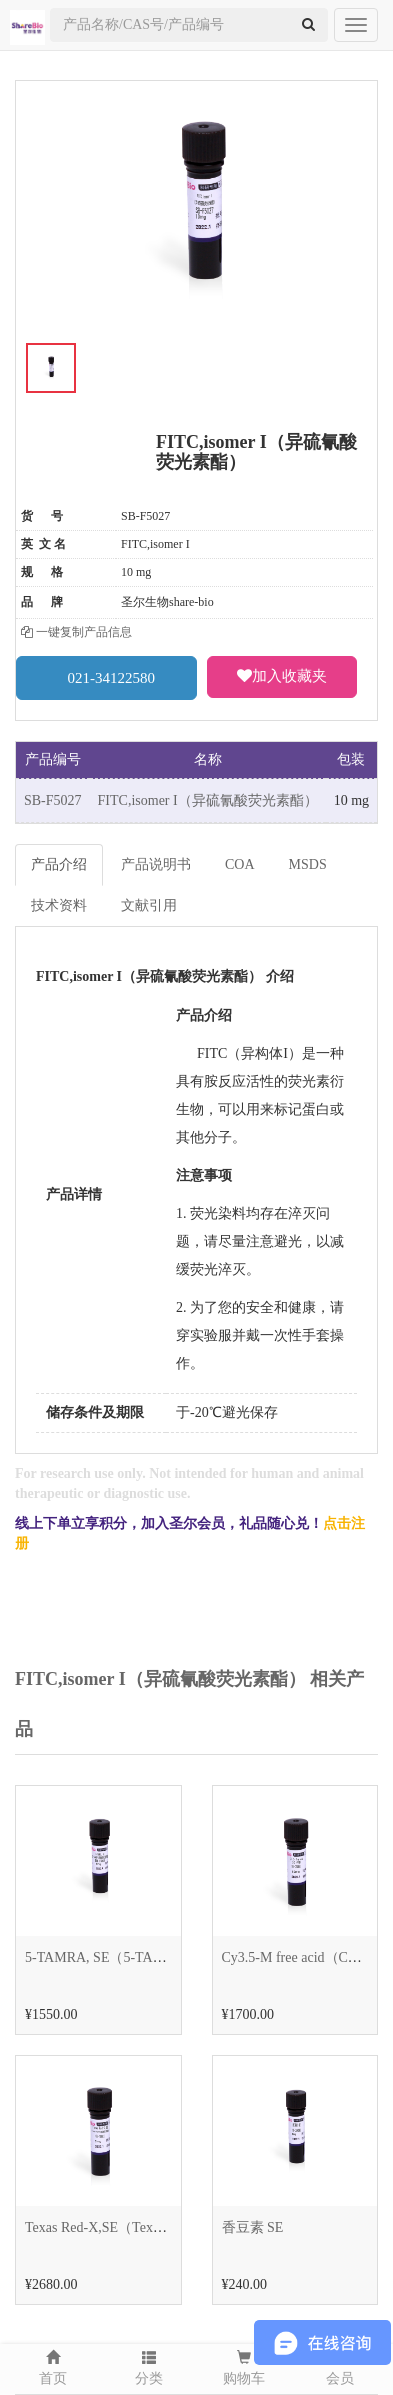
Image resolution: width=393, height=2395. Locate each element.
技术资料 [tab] (59, 905)
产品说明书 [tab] (156, 864)
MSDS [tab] (308, 864)
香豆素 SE (253, 2227)
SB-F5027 (53, 800)
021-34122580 (107, 677)
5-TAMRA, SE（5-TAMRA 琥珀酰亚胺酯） (155, 1957)
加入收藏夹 (282, 676)
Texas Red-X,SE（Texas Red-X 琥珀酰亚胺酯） (166, 2227)
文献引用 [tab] (149, 905)
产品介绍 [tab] (59, 864)
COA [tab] (240, 864)
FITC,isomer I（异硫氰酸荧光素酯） (208, 800)
